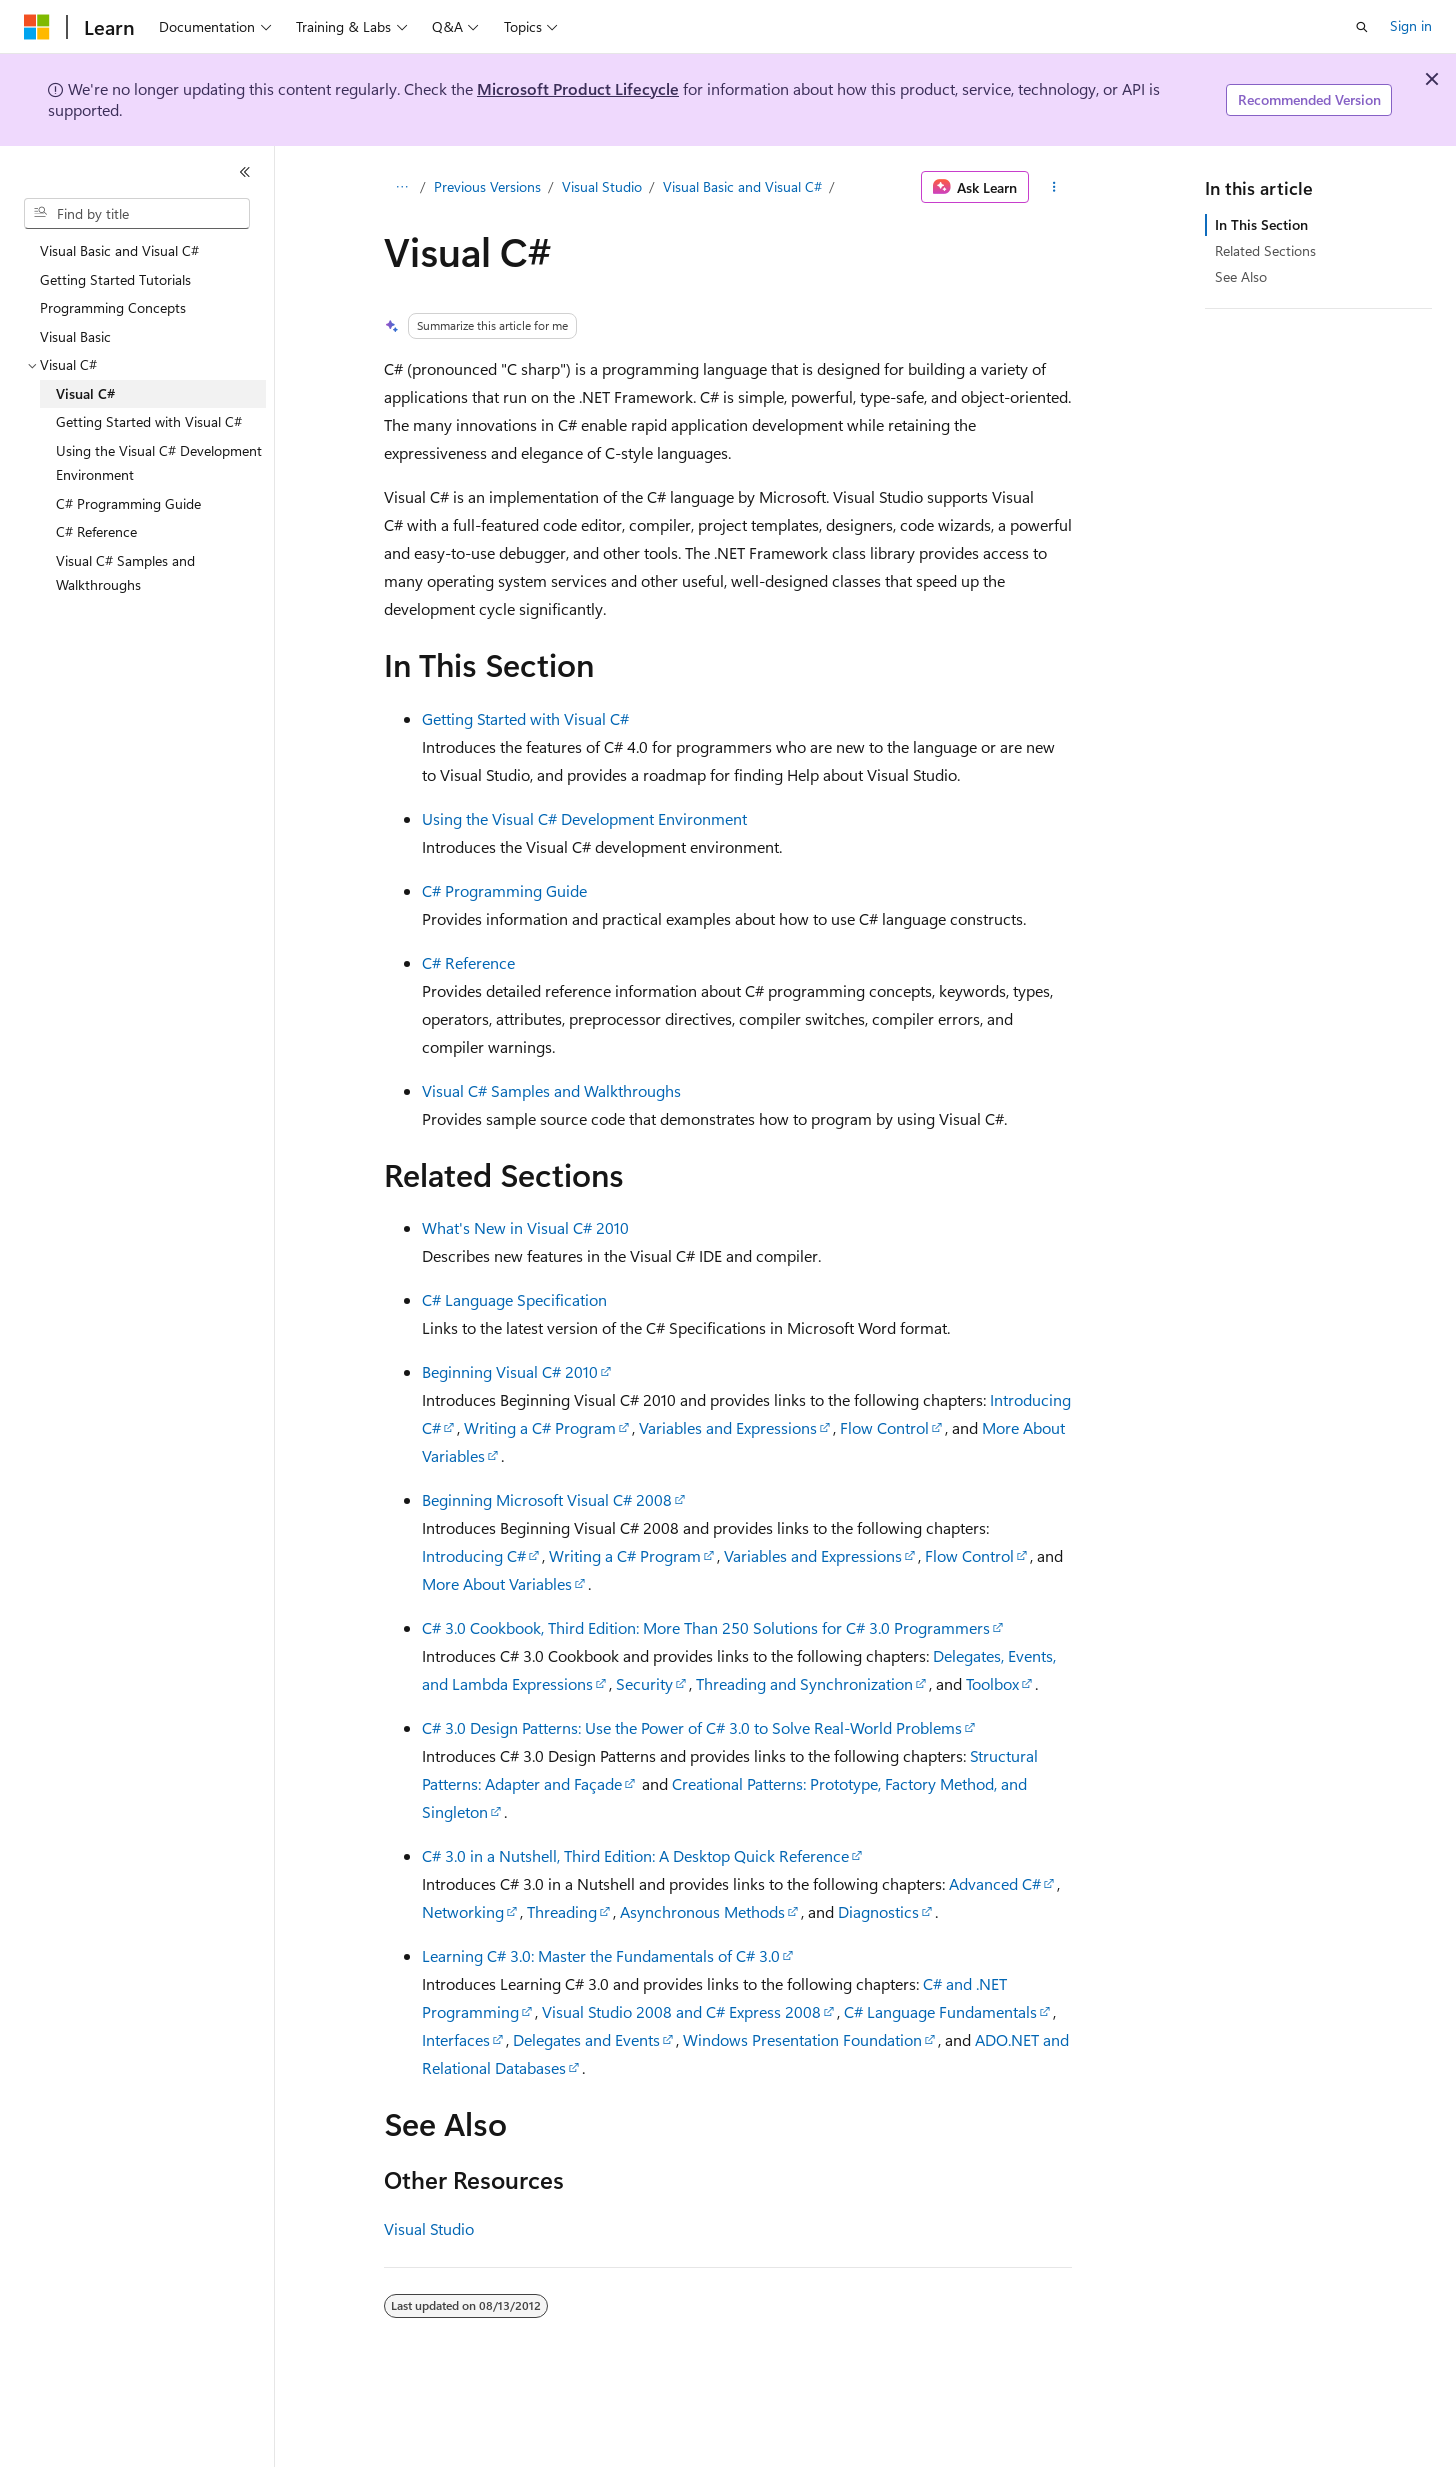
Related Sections (1265, 250)
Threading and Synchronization (804, 1683)
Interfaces (456, 2039)
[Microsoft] (37, 27)
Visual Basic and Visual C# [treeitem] (119, 250)
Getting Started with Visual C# (525, 718)
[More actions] (1054, 187)
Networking (463, 1911)
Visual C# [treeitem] (85, 393)
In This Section (1261, 224)
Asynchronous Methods (702, 1911)
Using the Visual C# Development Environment (584, 818)
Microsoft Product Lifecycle (578, 88)
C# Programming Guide (504, 890)
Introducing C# (474, 1555)
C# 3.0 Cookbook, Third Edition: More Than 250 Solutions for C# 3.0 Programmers (706, 1627)
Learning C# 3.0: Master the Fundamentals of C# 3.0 (601, 1955)
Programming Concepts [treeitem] (113, 307)
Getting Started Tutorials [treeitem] (115, 279)
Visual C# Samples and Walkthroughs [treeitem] (125, 573)
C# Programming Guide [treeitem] (128, 503)
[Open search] (1362, 27)
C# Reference (468, 962)
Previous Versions (487, 186)
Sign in (1411, 25)
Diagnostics (878, 1911)
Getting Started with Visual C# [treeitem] (149, 421)
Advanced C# (995, 1883)
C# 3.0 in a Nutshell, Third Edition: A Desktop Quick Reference (635, 1855)
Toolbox (992, 1683)
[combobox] (137, 214)
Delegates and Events (586, 2039)
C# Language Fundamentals (940, 2011)
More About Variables (497, 1583)
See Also (1241, 276)
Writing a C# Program (540, 1427)
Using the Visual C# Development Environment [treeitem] (159, 463)
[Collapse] (245, 172)
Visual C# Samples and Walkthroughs (551, 1090)
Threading (562, 1911)
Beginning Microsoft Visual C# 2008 (547, 1499)
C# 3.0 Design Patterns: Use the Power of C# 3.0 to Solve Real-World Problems (692, 1727)
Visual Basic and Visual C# (742, 186)
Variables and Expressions (728, 1427)
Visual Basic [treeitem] (75, 336)
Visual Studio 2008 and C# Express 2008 (681, 2011)
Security (644, 1683)
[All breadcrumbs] (401, 187)
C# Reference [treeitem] (96, 531)
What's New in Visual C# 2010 (525, 1227)
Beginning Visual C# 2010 (510, 1371)
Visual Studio (602, 186)
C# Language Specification (514, 1299)
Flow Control (884, 1427)
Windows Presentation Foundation (802, 2039)
